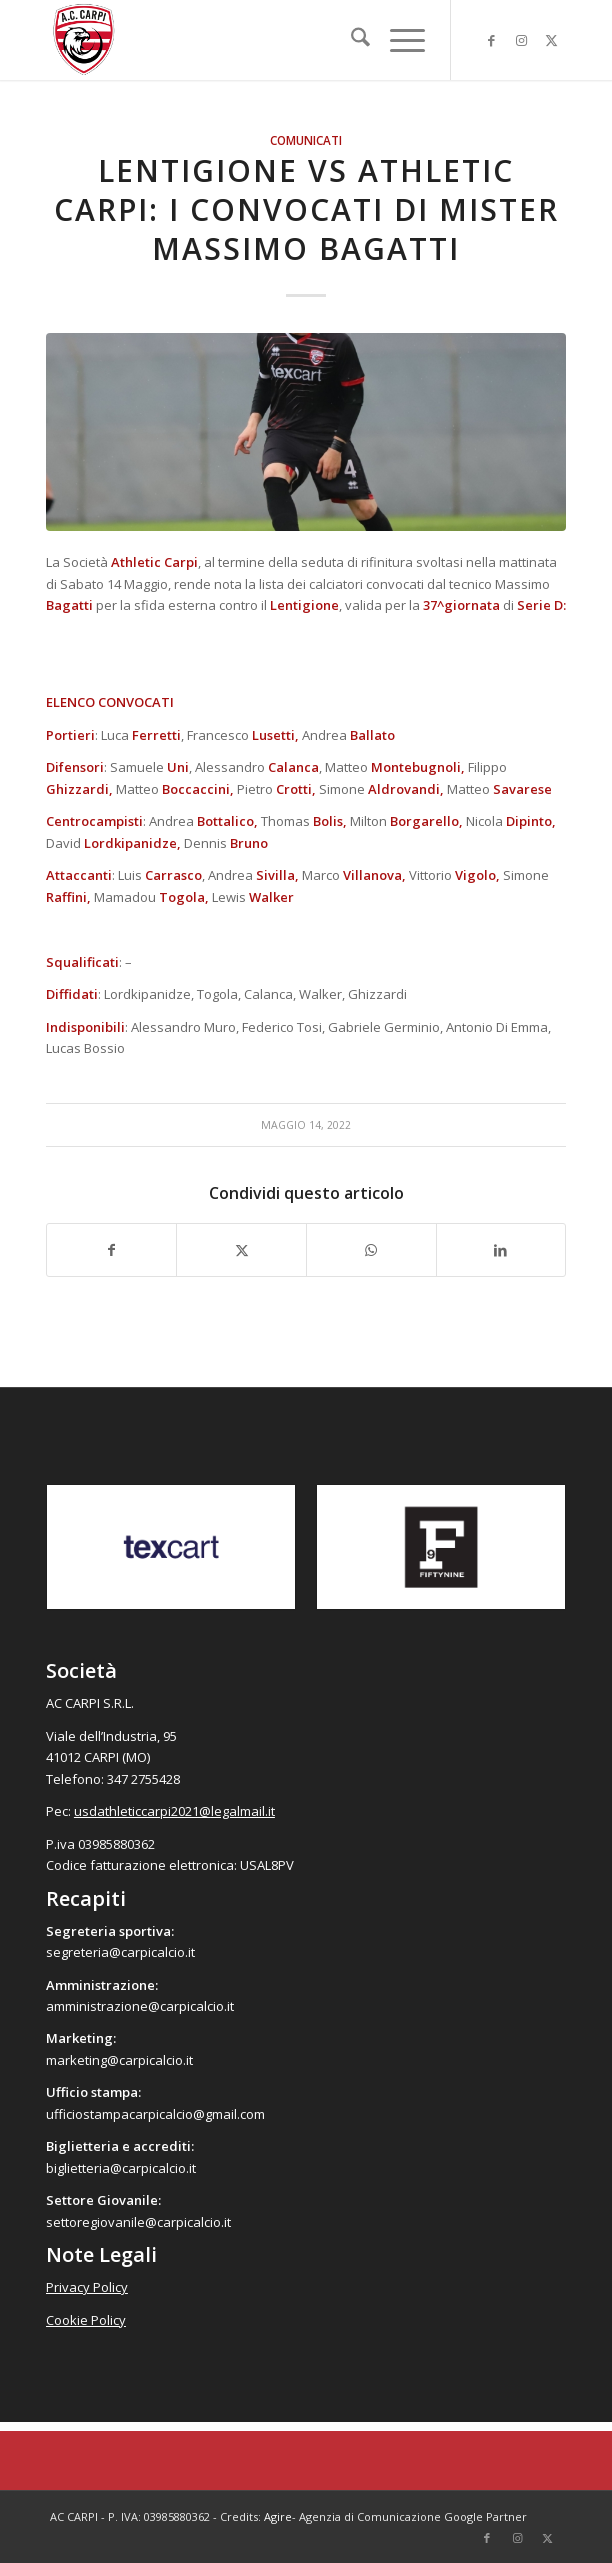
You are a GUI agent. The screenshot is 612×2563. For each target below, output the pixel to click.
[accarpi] (254, 40)
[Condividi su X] (241, 1250)
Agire (278, 2516)
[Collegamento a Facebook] (491, 40)
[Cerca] (350, 40)
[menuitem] (350, 40)
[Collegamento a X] (551, 40)
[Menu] (397, 40)
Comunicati (306, 140)
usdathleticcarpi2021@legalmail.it (174, 1811)
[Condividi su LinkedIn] (501, 1250)
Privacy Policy (87, 2287)
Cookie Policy (86, 2320)
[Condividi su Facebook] (112, 1250)
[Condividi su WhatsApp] (371, 1250)
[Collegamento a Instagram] (521, 40)
